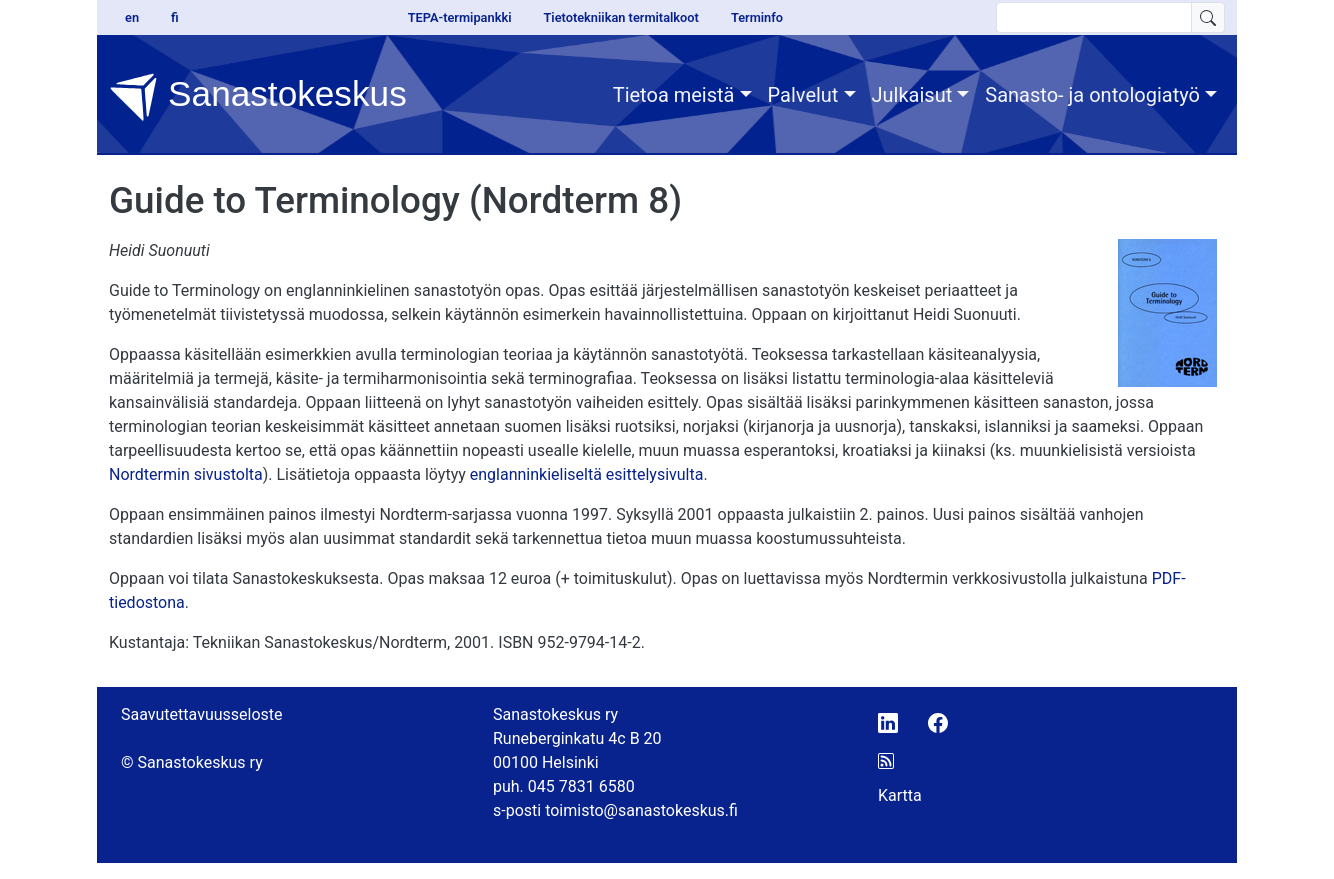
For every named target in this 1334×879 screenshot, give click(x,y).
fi (175, 17)
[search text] (1094, 17)
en (132, 17)
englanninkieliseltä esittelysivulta (587, 474)
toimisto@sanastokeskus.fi (641, 810)
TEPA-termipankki (460, 17)
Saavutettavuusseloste (202, 714)
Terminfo (757, 17)
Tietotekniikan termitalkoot (620, 17)
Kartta (900, 795)
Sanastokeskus (258, 97)
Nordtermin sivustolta (186, 474)
